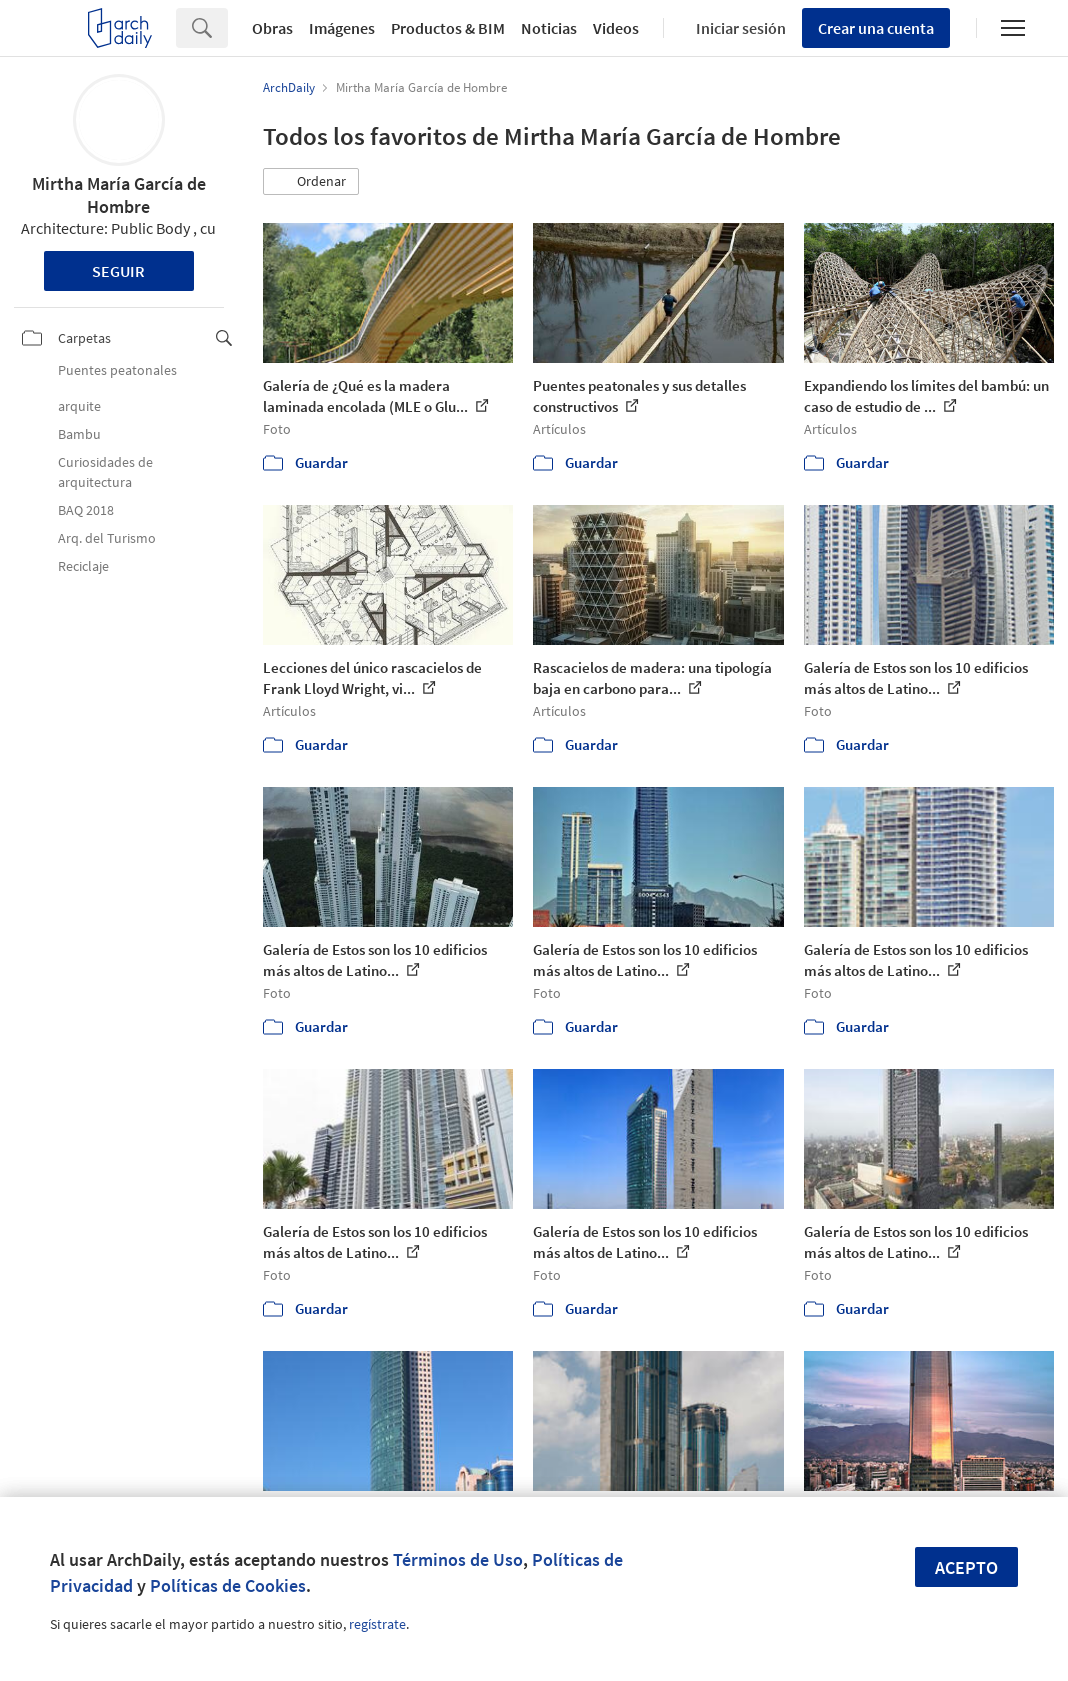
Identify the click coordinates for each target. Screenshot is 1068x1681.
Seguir (118, 271)
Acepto (966, 1567)
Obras (272, 28)
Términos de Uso (458, 1559)
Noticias (549, 28)
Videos (616, 28)
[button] (311, 182)
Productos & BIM (448, 28)
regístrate (377, 1624)
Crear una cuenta (876, 28)
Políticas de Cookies (228, 1585)
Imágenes (342, 28)
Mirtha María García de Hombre (119, 195)
